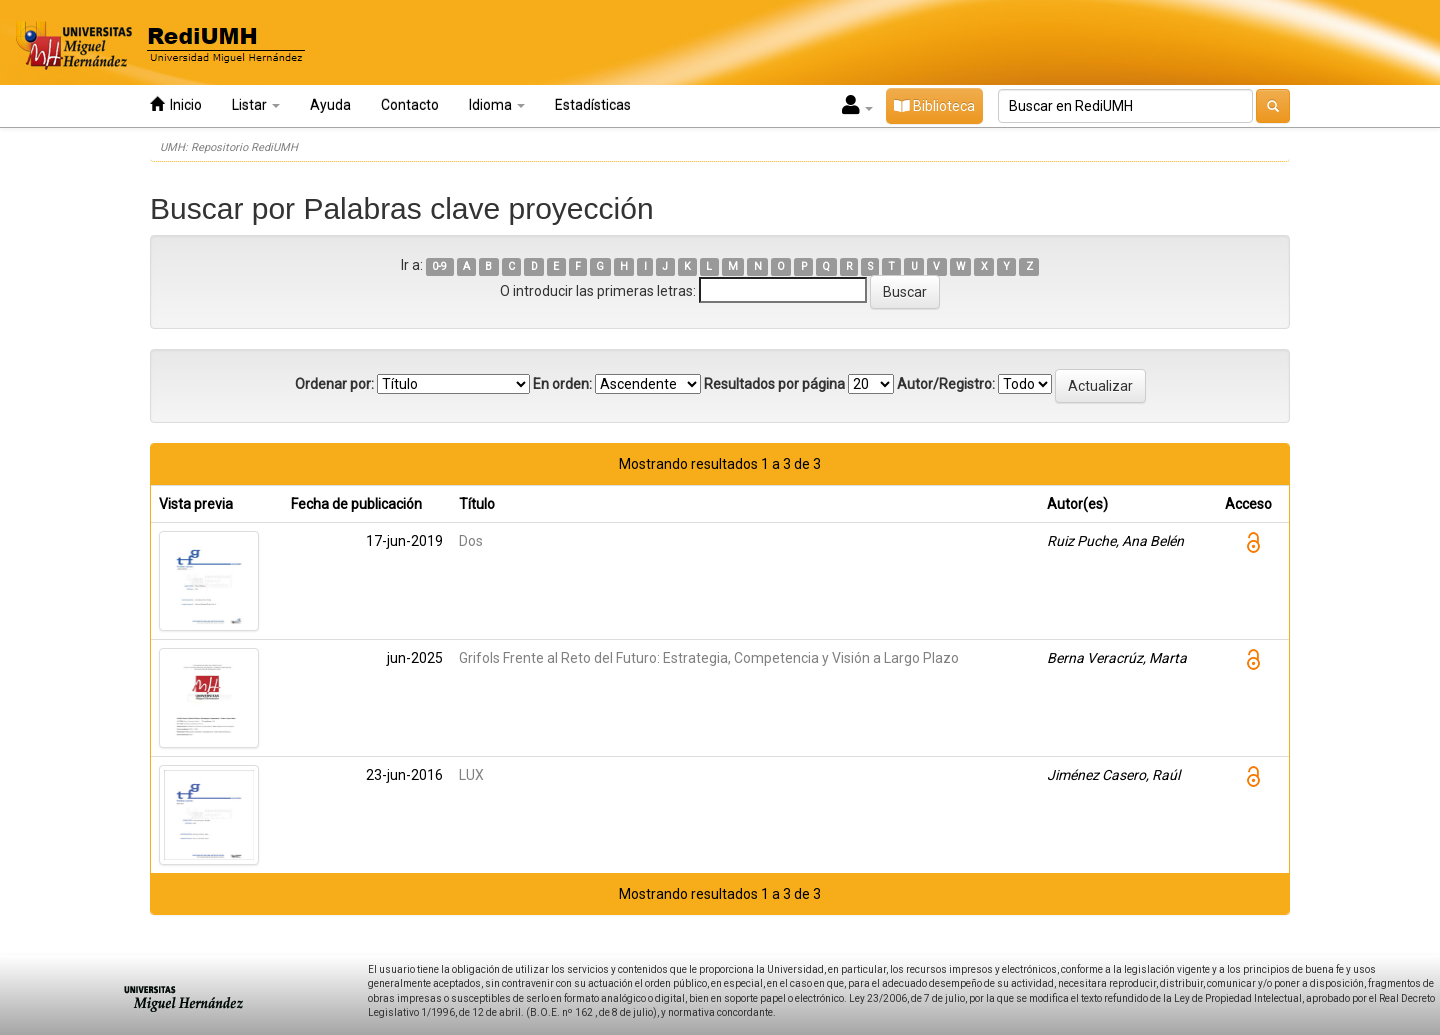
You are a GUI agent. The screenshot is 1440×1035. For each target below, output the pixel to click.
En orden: (562, 384)
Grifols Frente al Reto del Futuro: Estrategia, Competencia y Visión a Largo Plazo (709, 658)
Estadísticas (593, 105)
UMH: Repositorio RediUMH (229, 147)
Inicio (176, 104)
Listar (256, 105)
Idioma (497, 105)
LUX (471, 775)
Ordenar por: (334, 384)
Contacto (410, 105)
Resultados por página (774, 384)
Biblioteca (934, 106)
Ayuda (330, 105)
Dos (471, 541)
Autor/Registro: (946, 384)
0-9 (439, 266)
